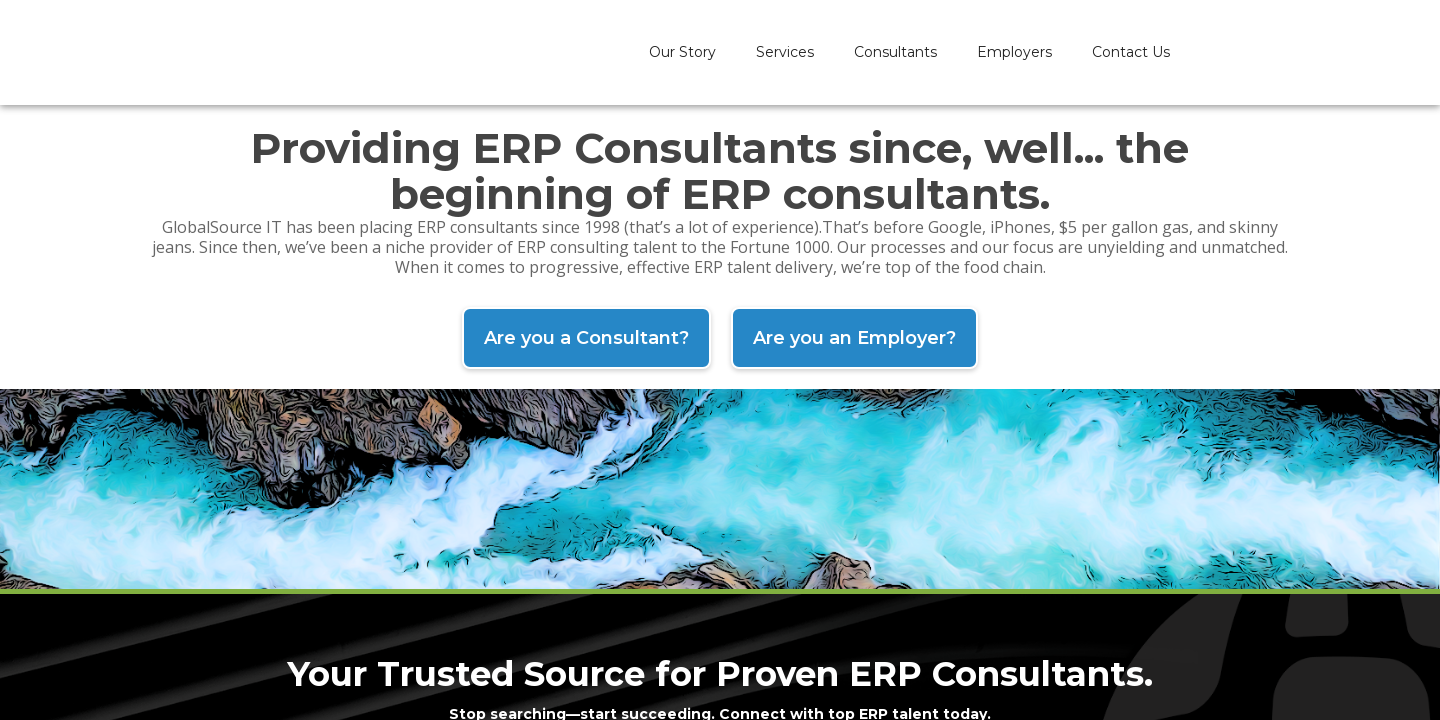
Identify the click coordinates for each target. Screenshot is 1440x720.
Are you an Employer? (854, 338)
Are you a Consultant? (586, 338)
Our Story (682, 52)
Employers (1014, 52)
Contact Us (1131, 52)
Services (785, 52)
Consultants (895, 52)
